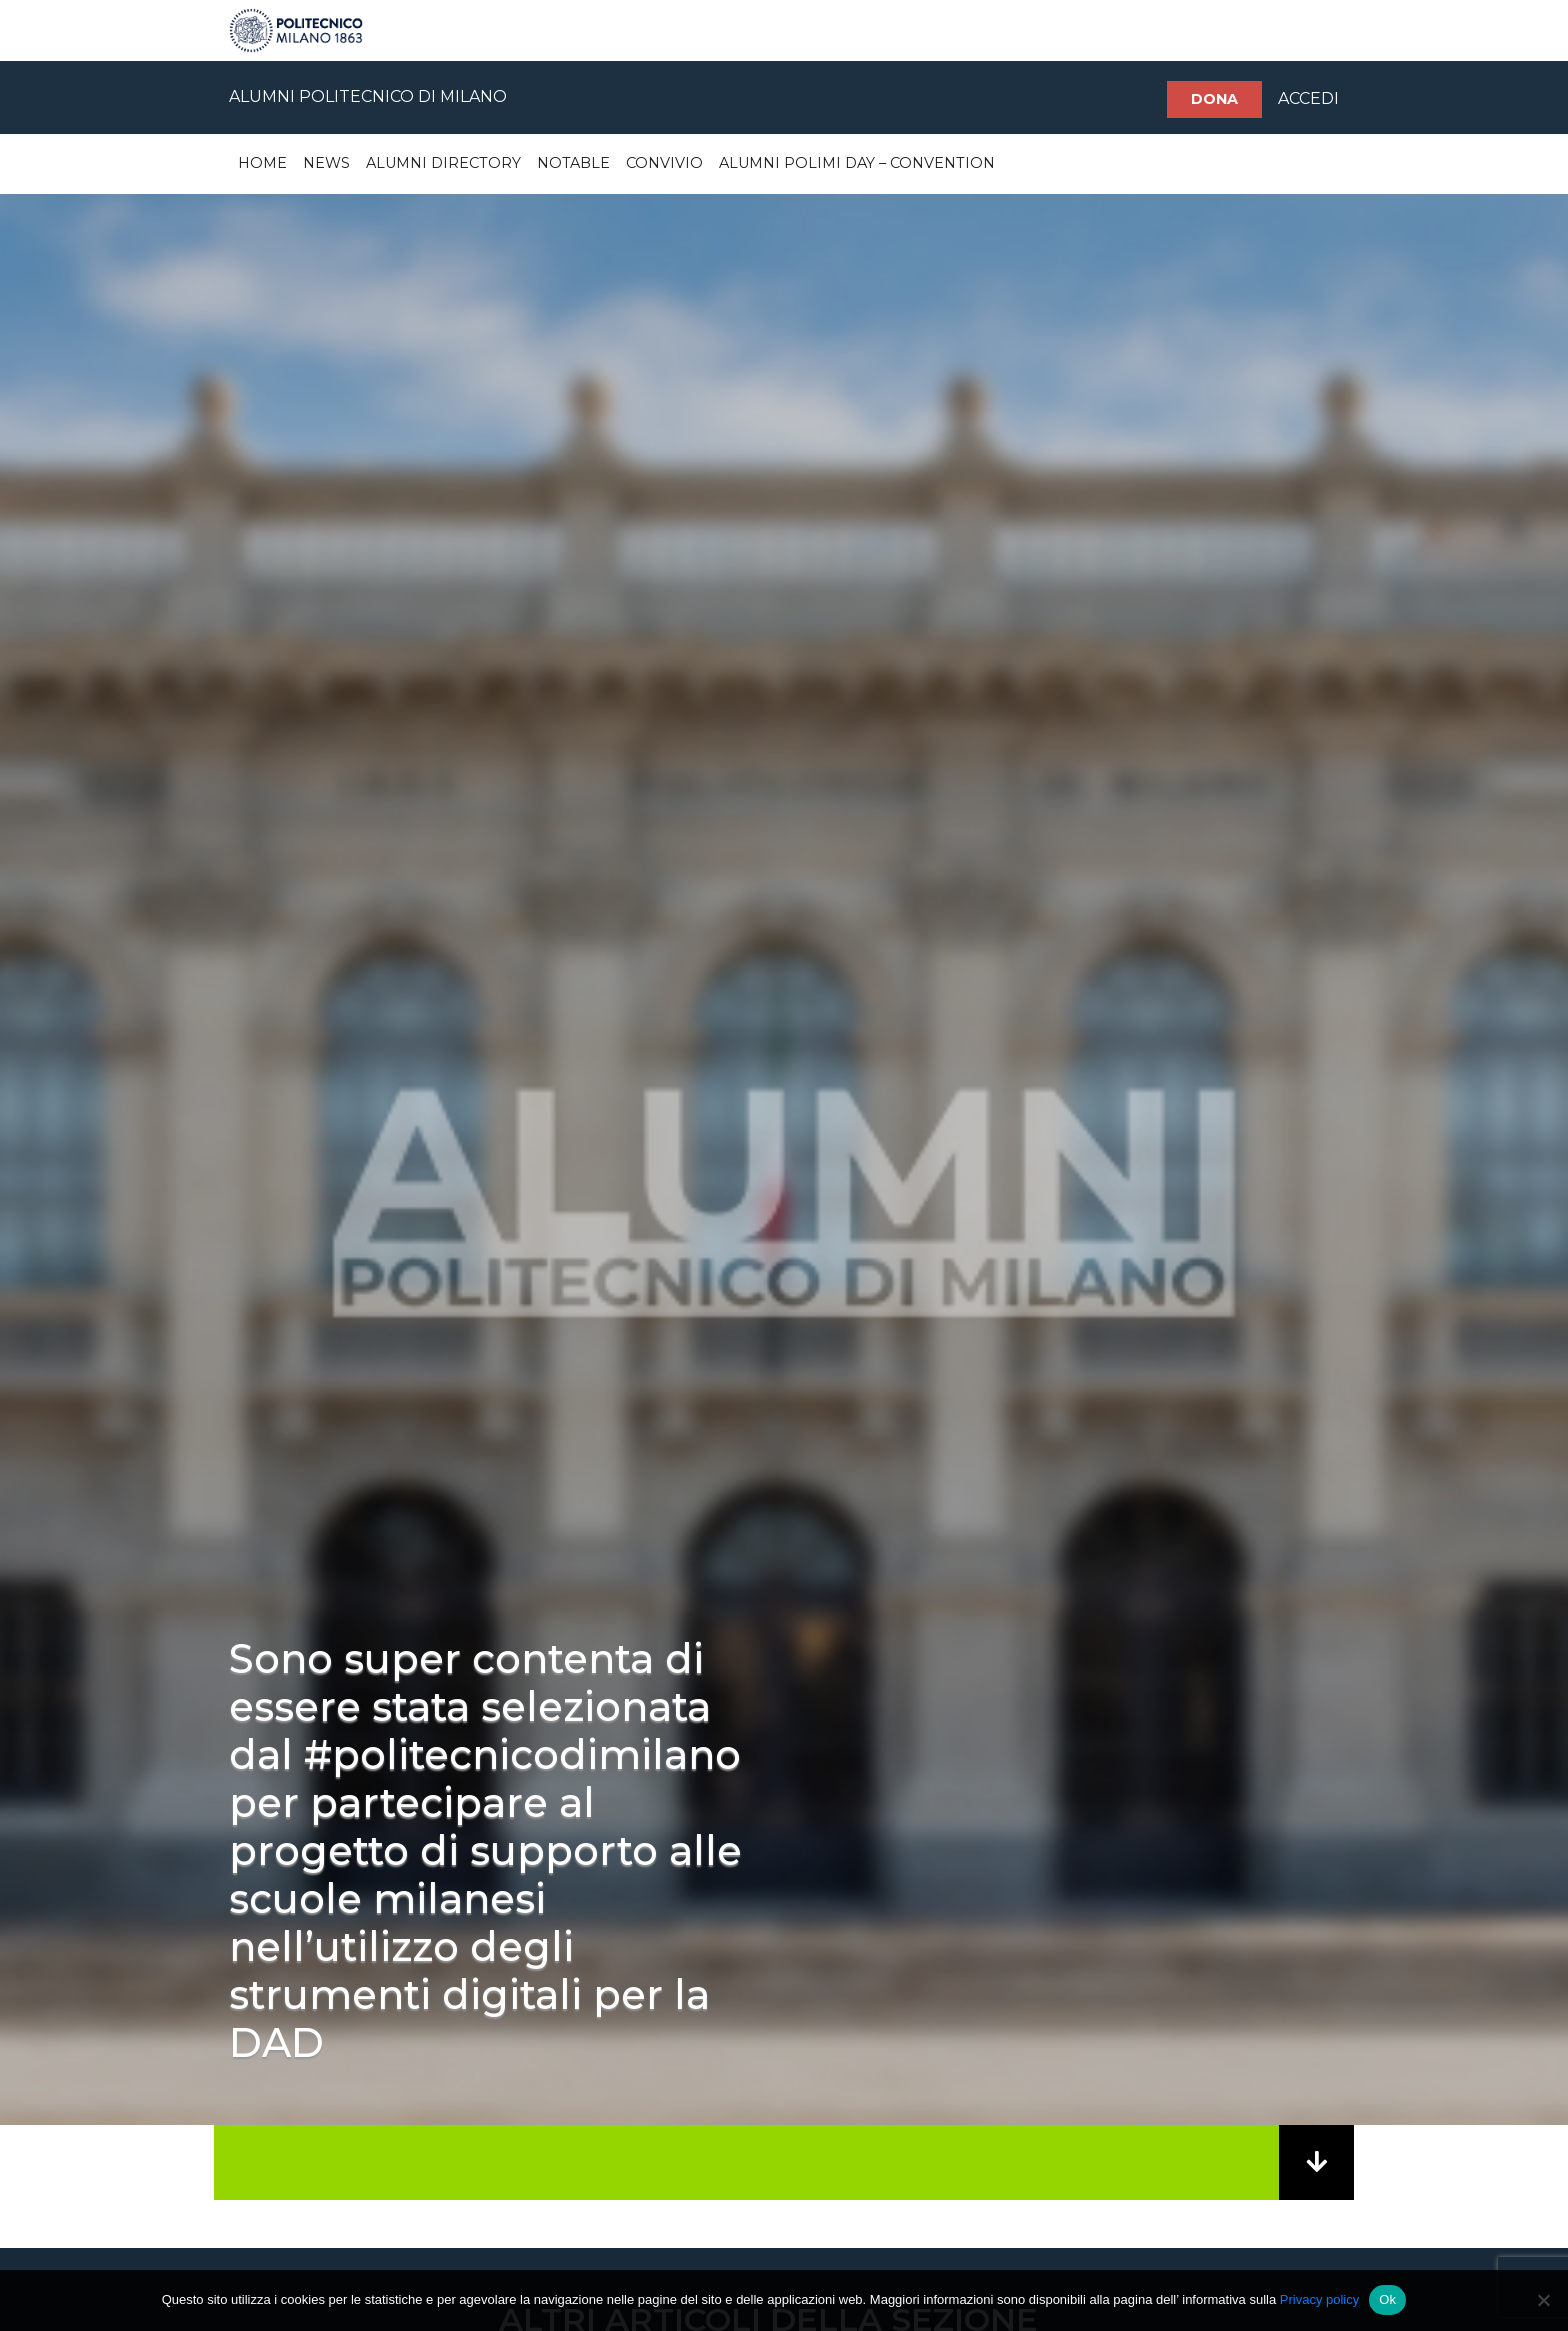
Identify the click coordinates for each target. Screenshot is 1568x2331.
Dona (1214, 99)
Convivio (664, 163)
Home (262, 163)
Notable (573, 163)
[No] (1543, 2300)
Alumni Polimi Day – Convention (857, 163)
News (326, 163)
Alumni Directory (443, 163)
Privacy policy (1319, 2299)
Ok (1387, 2299)
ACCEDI (1308, 98)
